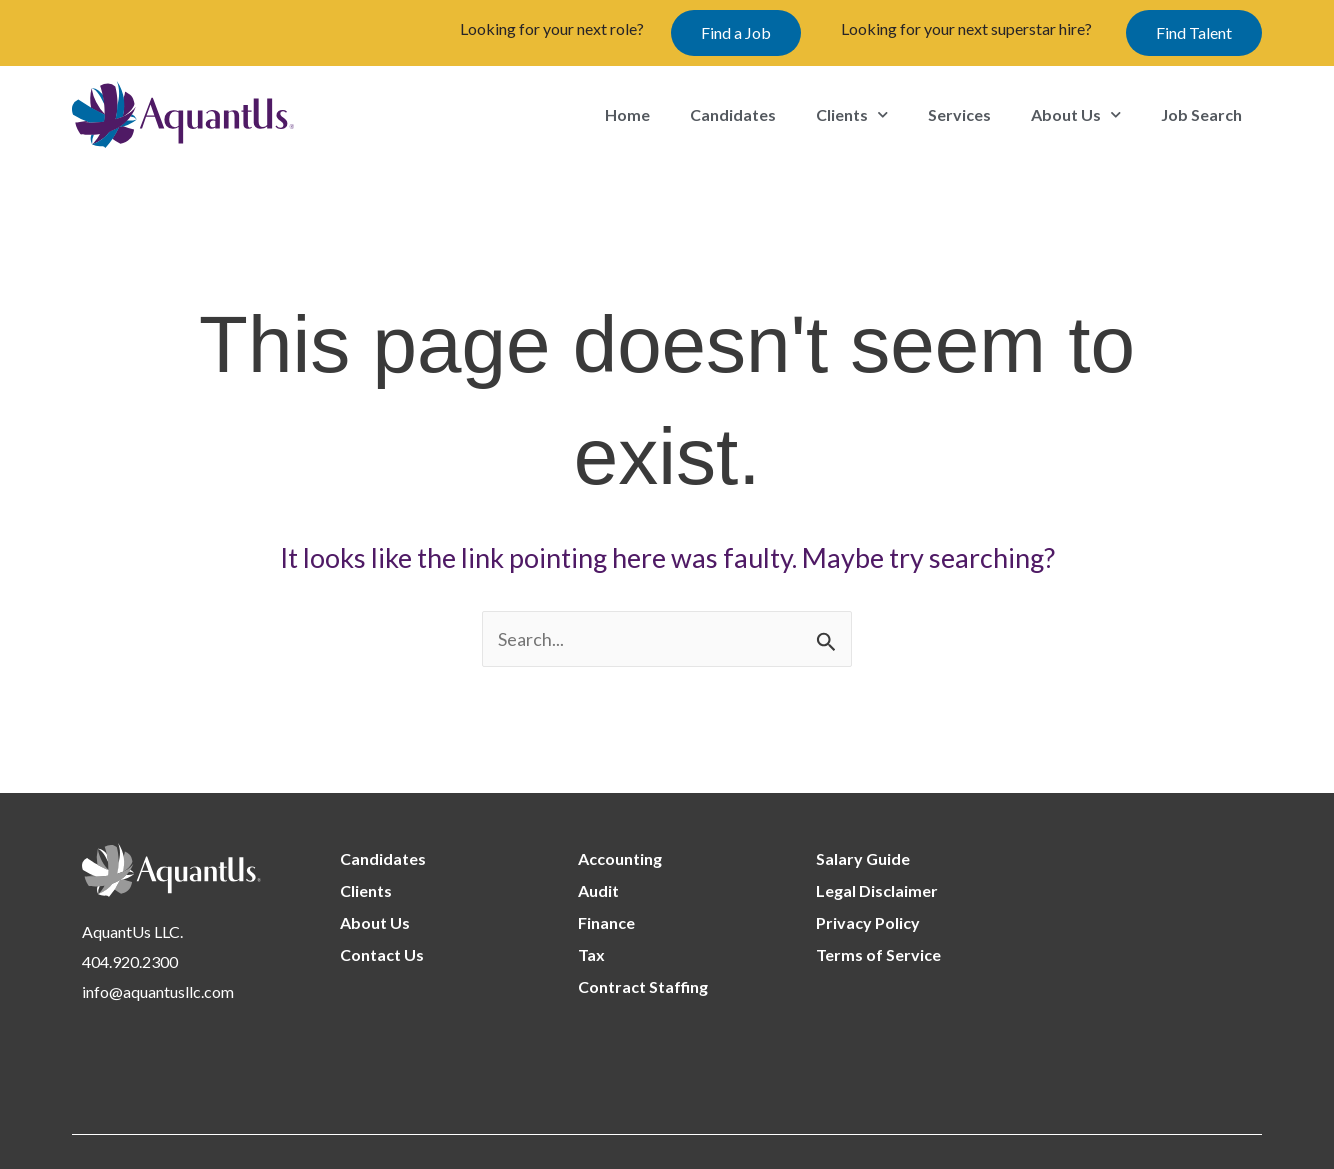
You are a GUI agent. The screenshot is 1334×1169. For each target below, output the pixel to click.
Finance (606, 922)
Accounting (620, 858)
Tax (591, 954)
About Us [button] (1076, 114)
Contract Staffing (643, 986)
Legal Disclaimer (877, 890)
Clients (366, 890)
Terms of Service (878, 954)
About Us (375, 922)
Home (627, 114)
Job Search (1201, 114)
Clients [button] (852, 114)
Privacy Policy (868, 922)
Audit (598, 890)
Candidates (733, 114)
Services (959, 114)
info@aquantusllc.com (158, 991)
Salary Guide (863, 858)
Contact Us (382, 954)
